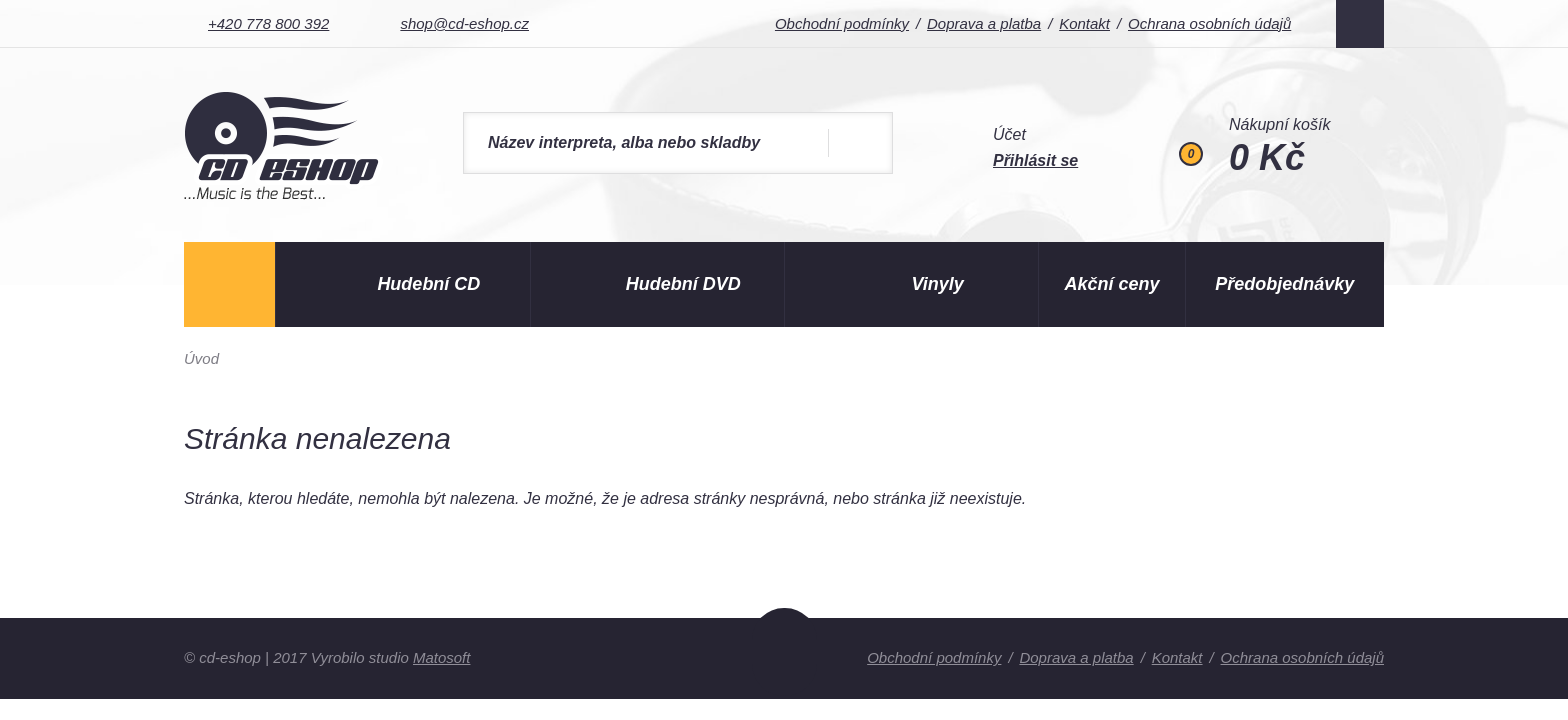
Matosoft (442, 657)
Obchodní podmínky (841, 23)
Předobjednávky (1284, 284)
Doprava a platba (983, 23)
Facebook (1360, 24)
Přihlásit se (1035, 160)
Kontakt (1084, 23)
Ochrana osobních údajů (1209, 23)
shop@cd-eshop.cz (464, 23)
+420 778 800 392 (268, 23)
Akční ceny (1112, 284)
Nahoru (784, 652)
